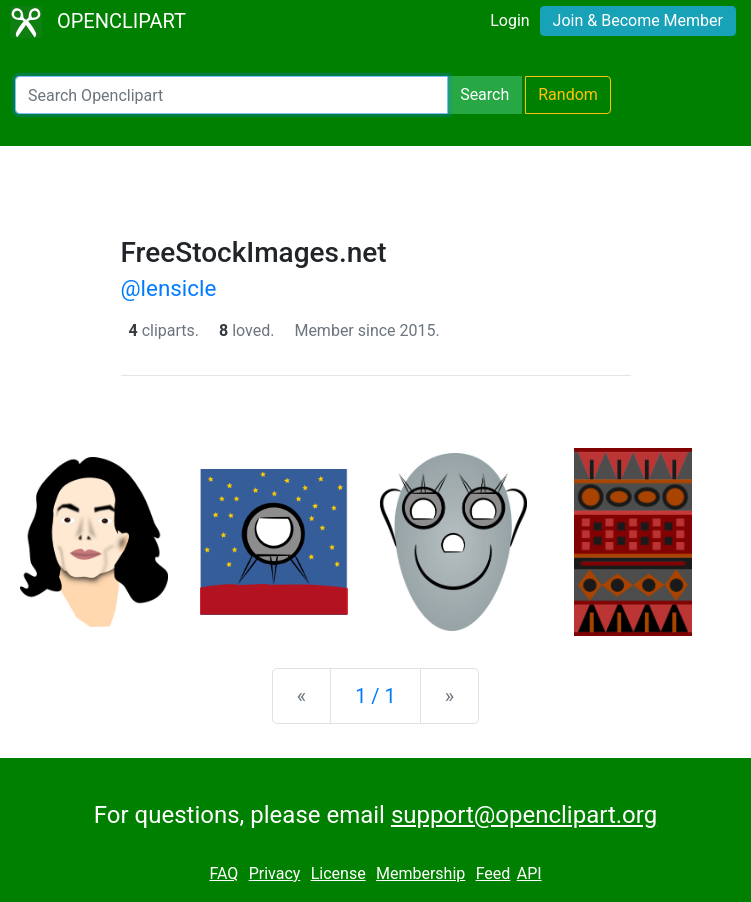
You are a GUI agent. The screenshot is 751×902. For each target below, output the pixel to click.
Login (509, 20)
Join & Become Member (638, 20)
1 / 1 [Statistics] (375, 696)
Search (484, 94)
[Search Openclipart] (231, 95)
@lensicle (169, 288)
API (529, 873)
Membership (420, 873)
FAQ (223, 873)
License (338, 873)
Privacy (275, 873)
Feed (493, 873)
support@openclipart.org (524, 815)
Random (568, 94)
